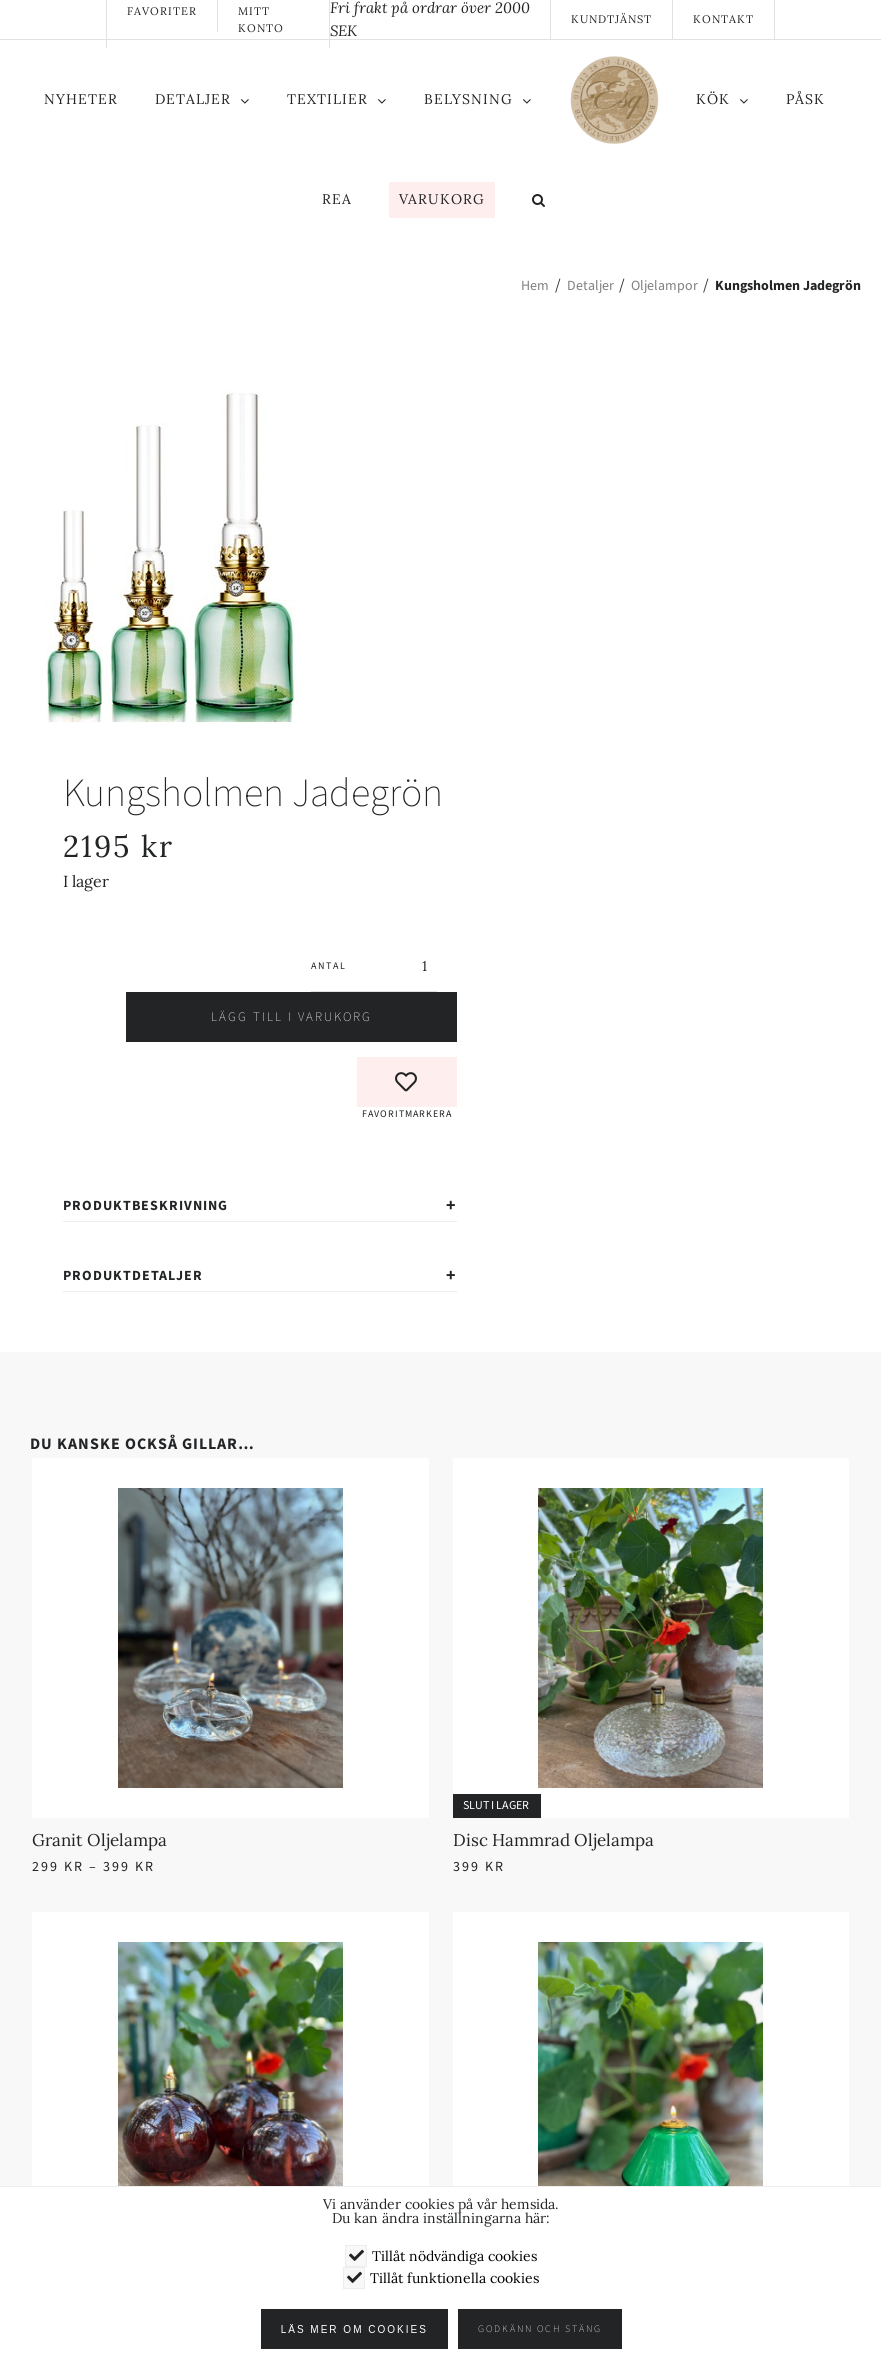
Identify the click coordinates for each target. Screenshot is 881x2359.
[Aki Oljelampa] (651, 1954)
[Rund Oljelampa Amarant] (230, 1954)
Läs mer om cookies (358, 2329)
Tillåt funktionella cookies (454, 2278)
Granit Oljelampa (99, 1840)
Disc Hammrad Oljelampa (553, 1840)
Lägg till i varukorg (259, 1017)
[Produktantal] (392, 966)
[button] (539, 202)
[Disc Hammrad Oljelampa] (651, 1500)
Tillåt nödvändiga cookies (454, 2256)
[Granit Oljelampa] (230, 1500)
